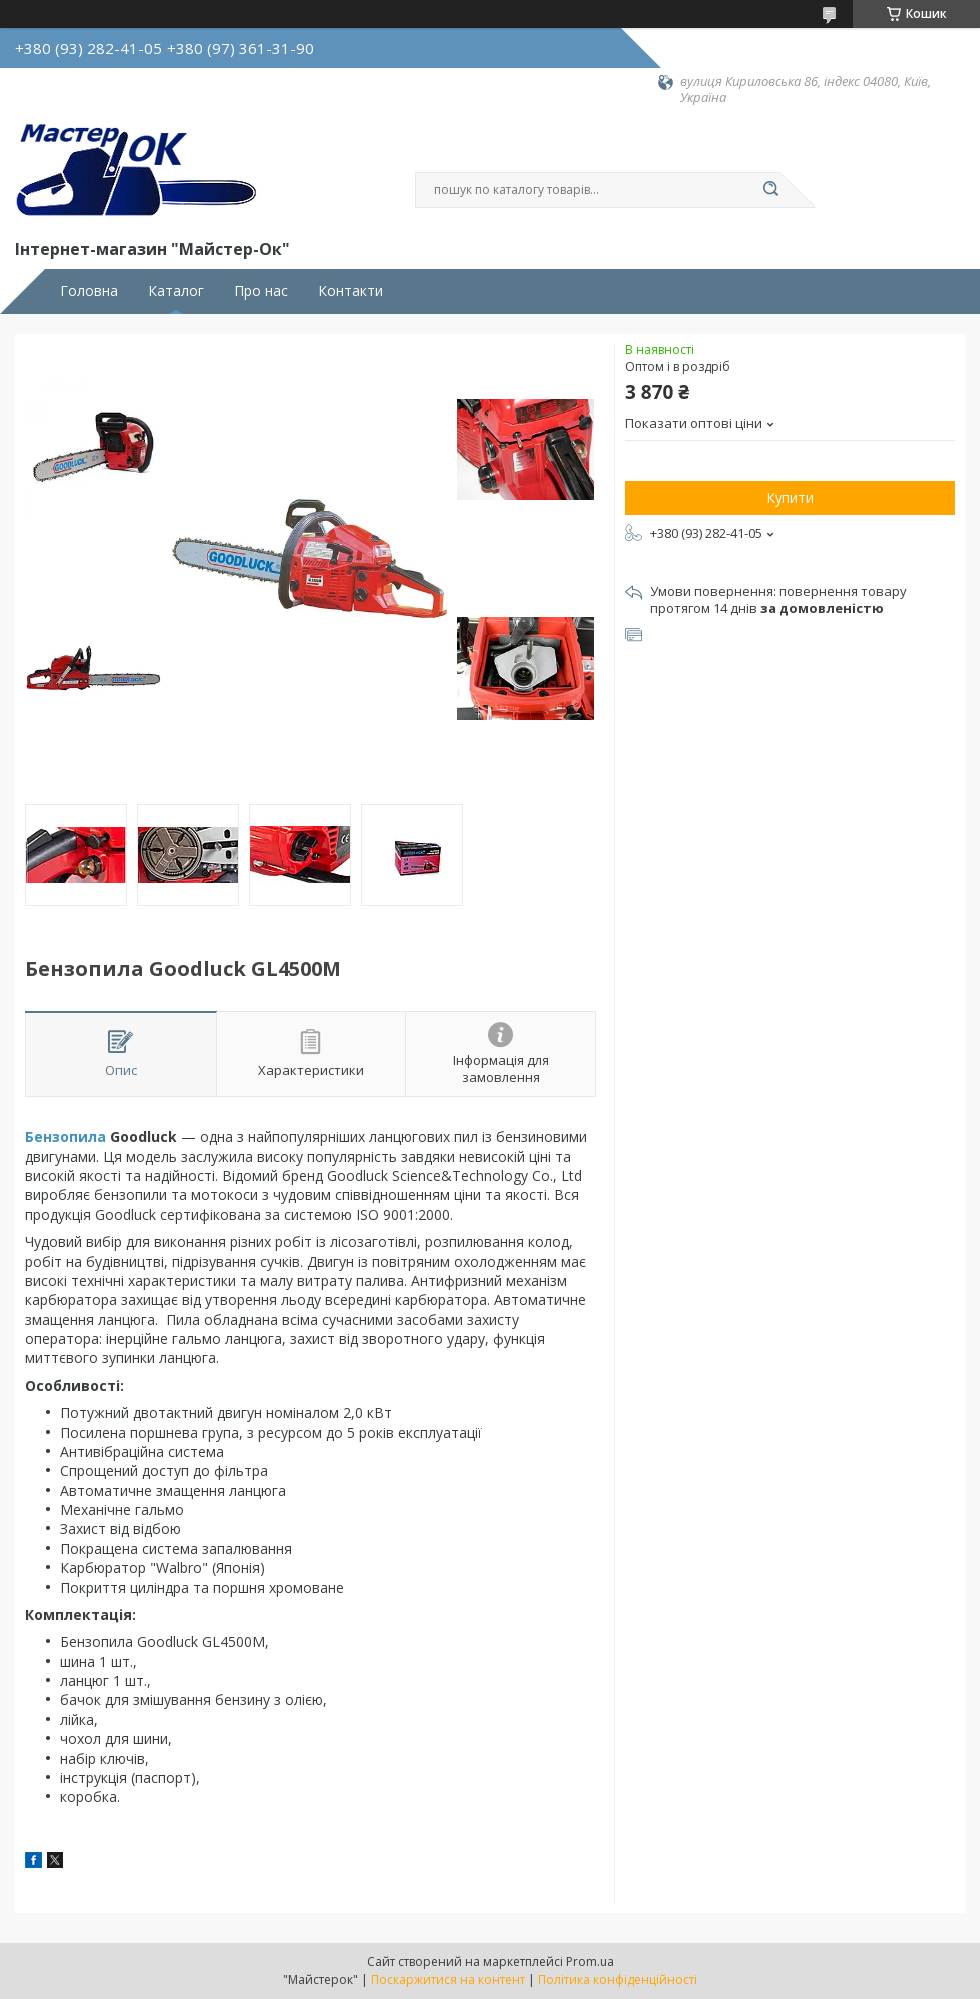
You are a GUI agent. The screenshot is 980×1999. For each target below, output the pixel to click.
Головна (89, 291)
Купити (790, 497)
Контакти (350, 291)
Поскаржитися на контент (448, 1979)
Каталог (176, 291)
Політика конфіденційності (617, 1979)
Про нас (261, 291)
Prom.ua (590, 1961)
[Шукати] (770, 190)
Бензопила (65, 1136)
